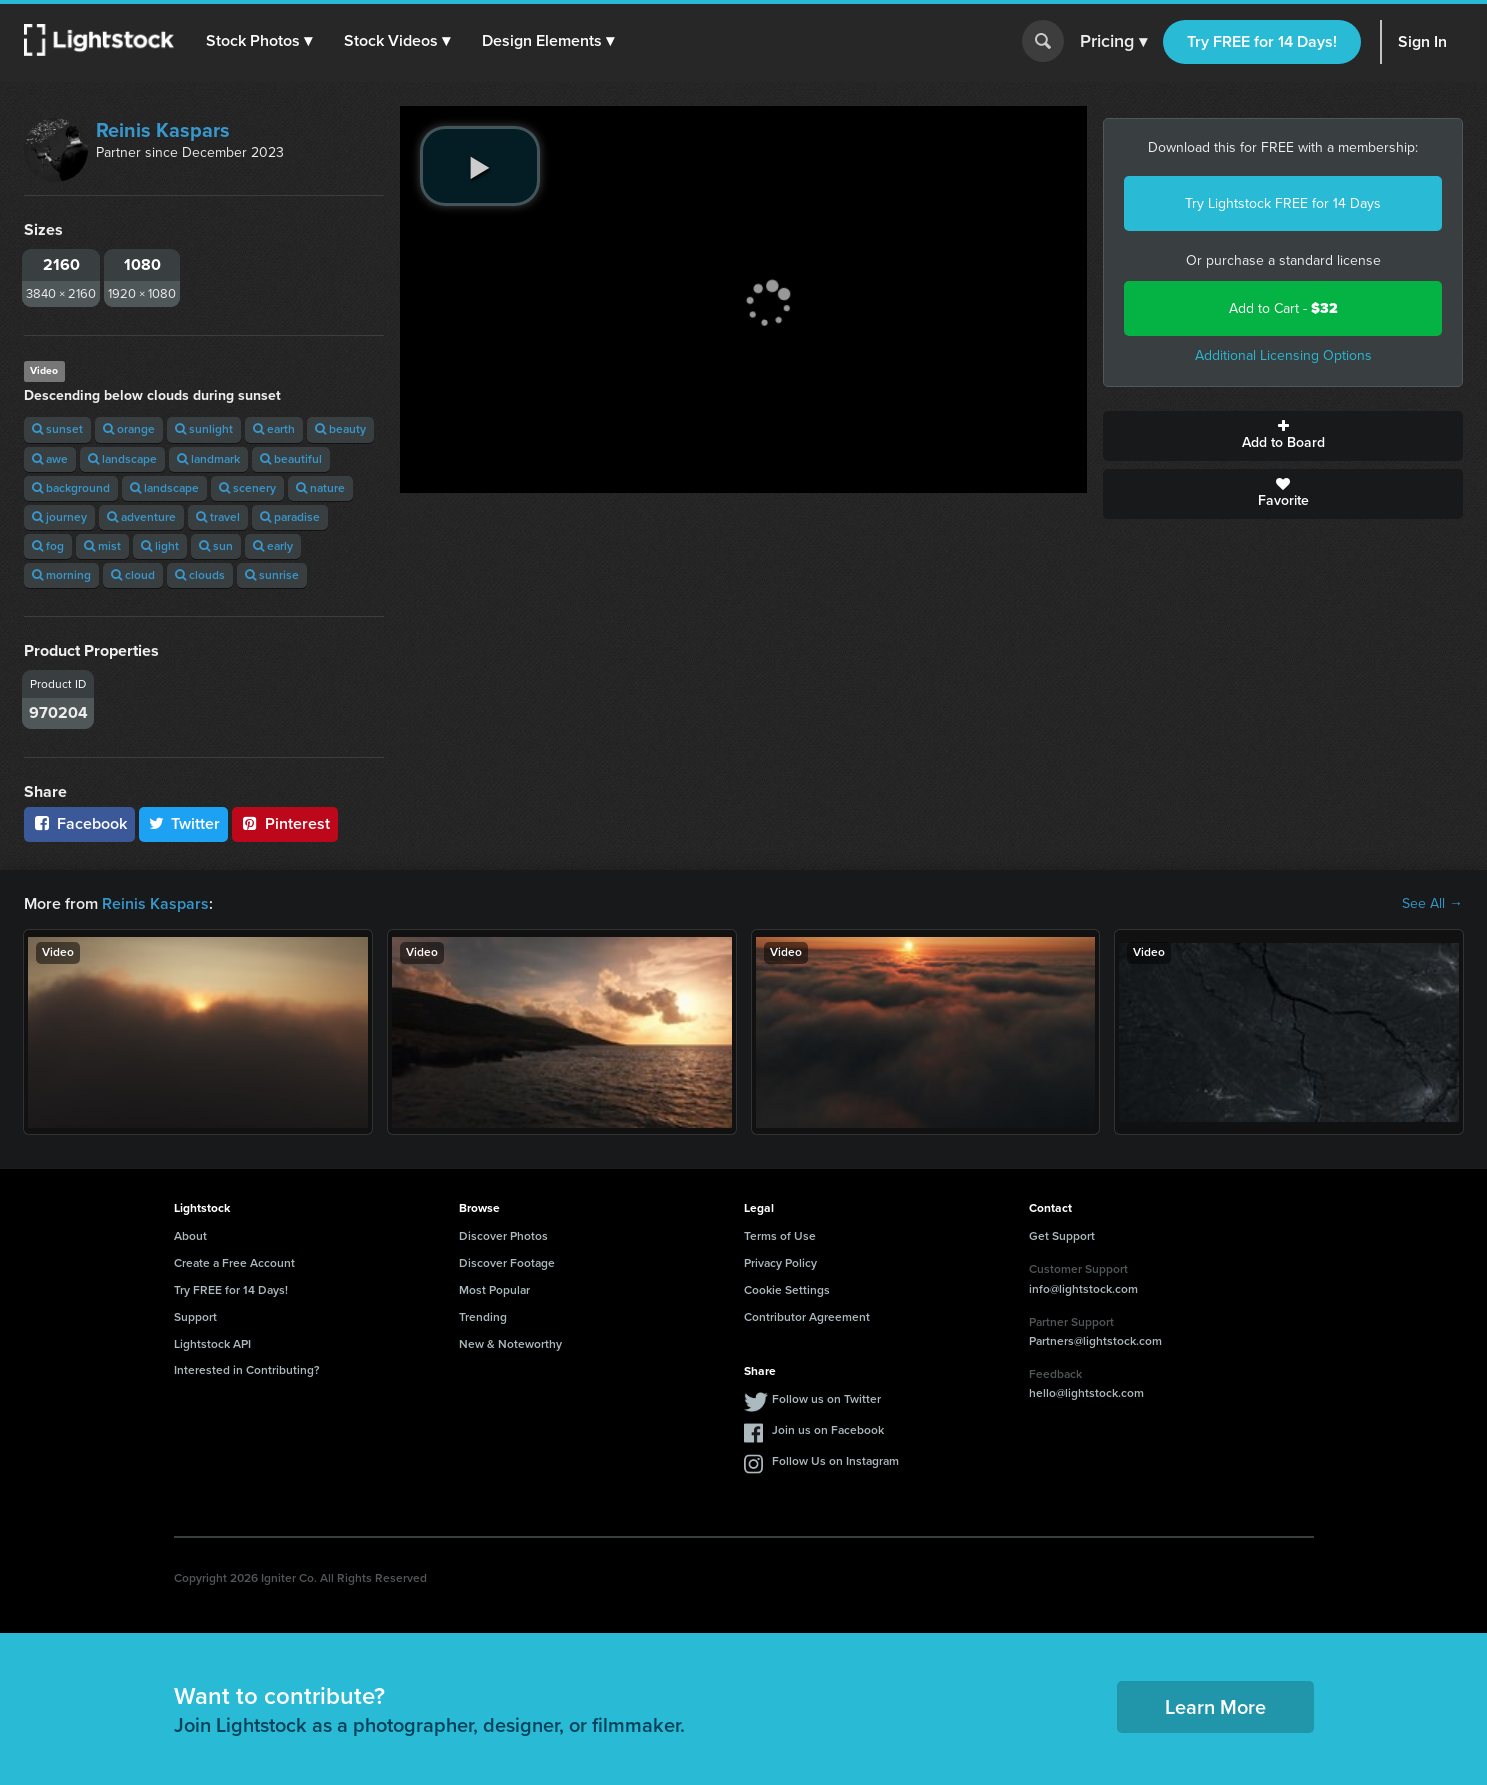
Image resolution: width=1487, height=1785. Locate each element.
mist (102, 546)
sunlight (204, 429)
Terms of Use (780, 1236)
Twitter (184, 823)
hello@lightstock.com (1086, 1393)
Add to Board (1283, 436)
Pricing (1113, 42)
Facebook (79, 823)
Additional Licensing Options (1283, 355)
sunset (57, 429)
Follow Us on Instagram (835, 1461)
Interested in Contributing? (247, 1370)
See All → (1432, 904)
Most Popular (494, 1290)
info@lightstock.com (1083, 1289)
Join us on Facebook (828, 1430)
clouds (200, 575)
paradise (290, 517)
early (273, 546)
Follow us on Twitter (826, 1399)
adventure (141, 517)
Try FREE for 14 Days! (1262, 41)
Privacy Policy (780, 1263)
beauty (340, 429)
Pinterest (285, 823)
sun (216, 546)
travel (218, 517)
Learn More (1215, 1707)
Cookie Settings (787, 1290)
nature (320, 488)
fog (48, 546)
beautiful (291, 459)
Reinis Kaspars (163, 130)
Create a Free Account (234, 1263)
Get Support (1062, 1236)
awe (50, 459)
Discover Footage (507, 1263)
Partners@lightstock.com (1095, 1341)
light (160, 546)
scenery (247, 488)
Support (195, 1317)
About (190, 1236)
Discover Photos (503, 1236)
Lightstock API (212, 1344)
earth (274, 429)
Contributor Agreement (807, 1317)
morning (61, 575)
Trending (483, 1317)
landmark (208, 459)
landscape (122, 459)
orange (129, 429)
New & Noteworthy (510, 1344)
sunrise (272, 575)
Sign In (1422, 41)
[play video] (480, 166)
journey (59, 517)
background (71, 488)
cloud (133, 575)
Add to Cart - (1283, 308)
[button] (259, 41)
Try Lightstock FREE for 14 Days (1283, 203)
